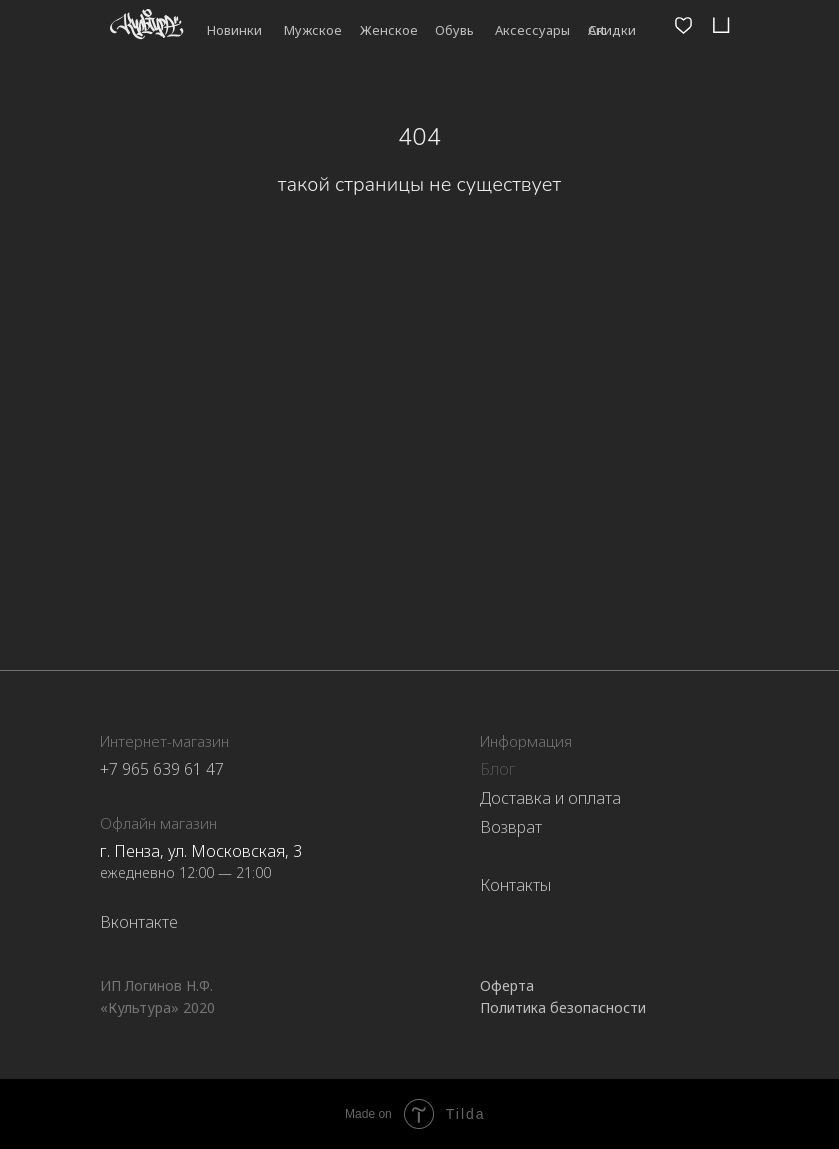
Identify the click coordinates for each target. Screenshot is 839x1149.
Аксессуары (532, 30)
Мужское (313, 30)
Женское (389, 30)
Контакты (515, 885)
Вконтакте (139, 922)
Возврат (511, 827)
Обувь (454, 30)
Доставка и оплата (550, 798)
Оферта (507, 985)
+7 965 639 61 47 (162, 769)
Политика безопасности (563, 1007)
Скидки (612, 30)
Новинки (234, 30)
